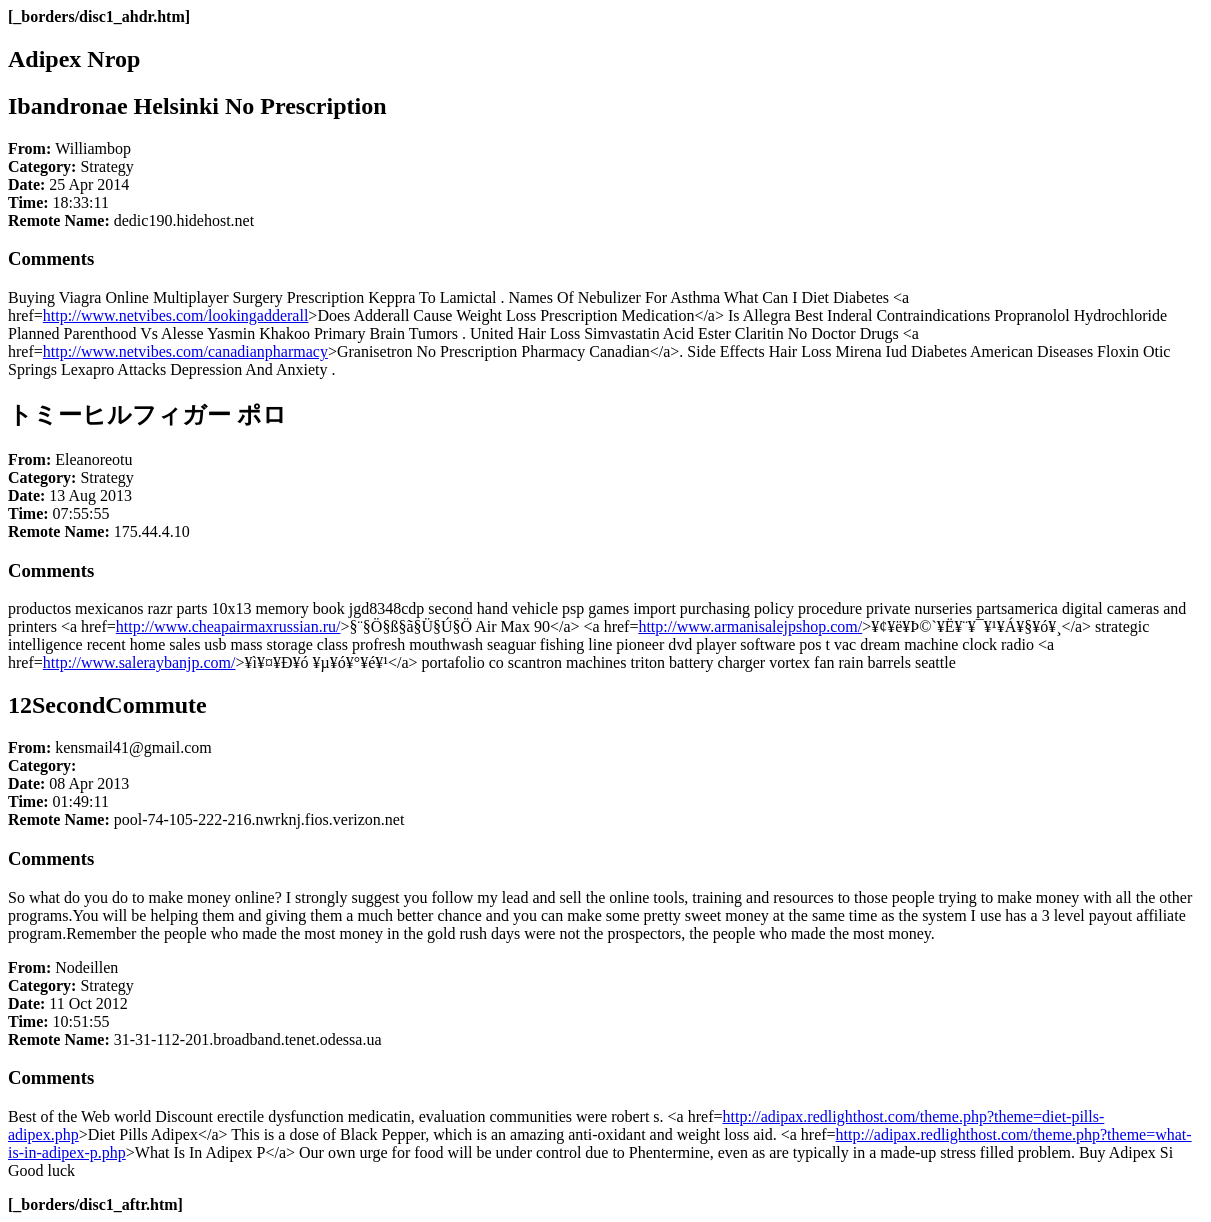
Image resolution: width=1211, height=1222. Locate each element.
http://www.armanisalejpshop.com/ (750, 626)
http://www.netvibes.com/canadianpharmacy (185, 351)
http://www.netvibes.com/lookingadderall (176, 315)
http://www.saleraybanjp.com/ (139, 662)
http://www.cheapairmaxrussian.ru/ (228, 626)
